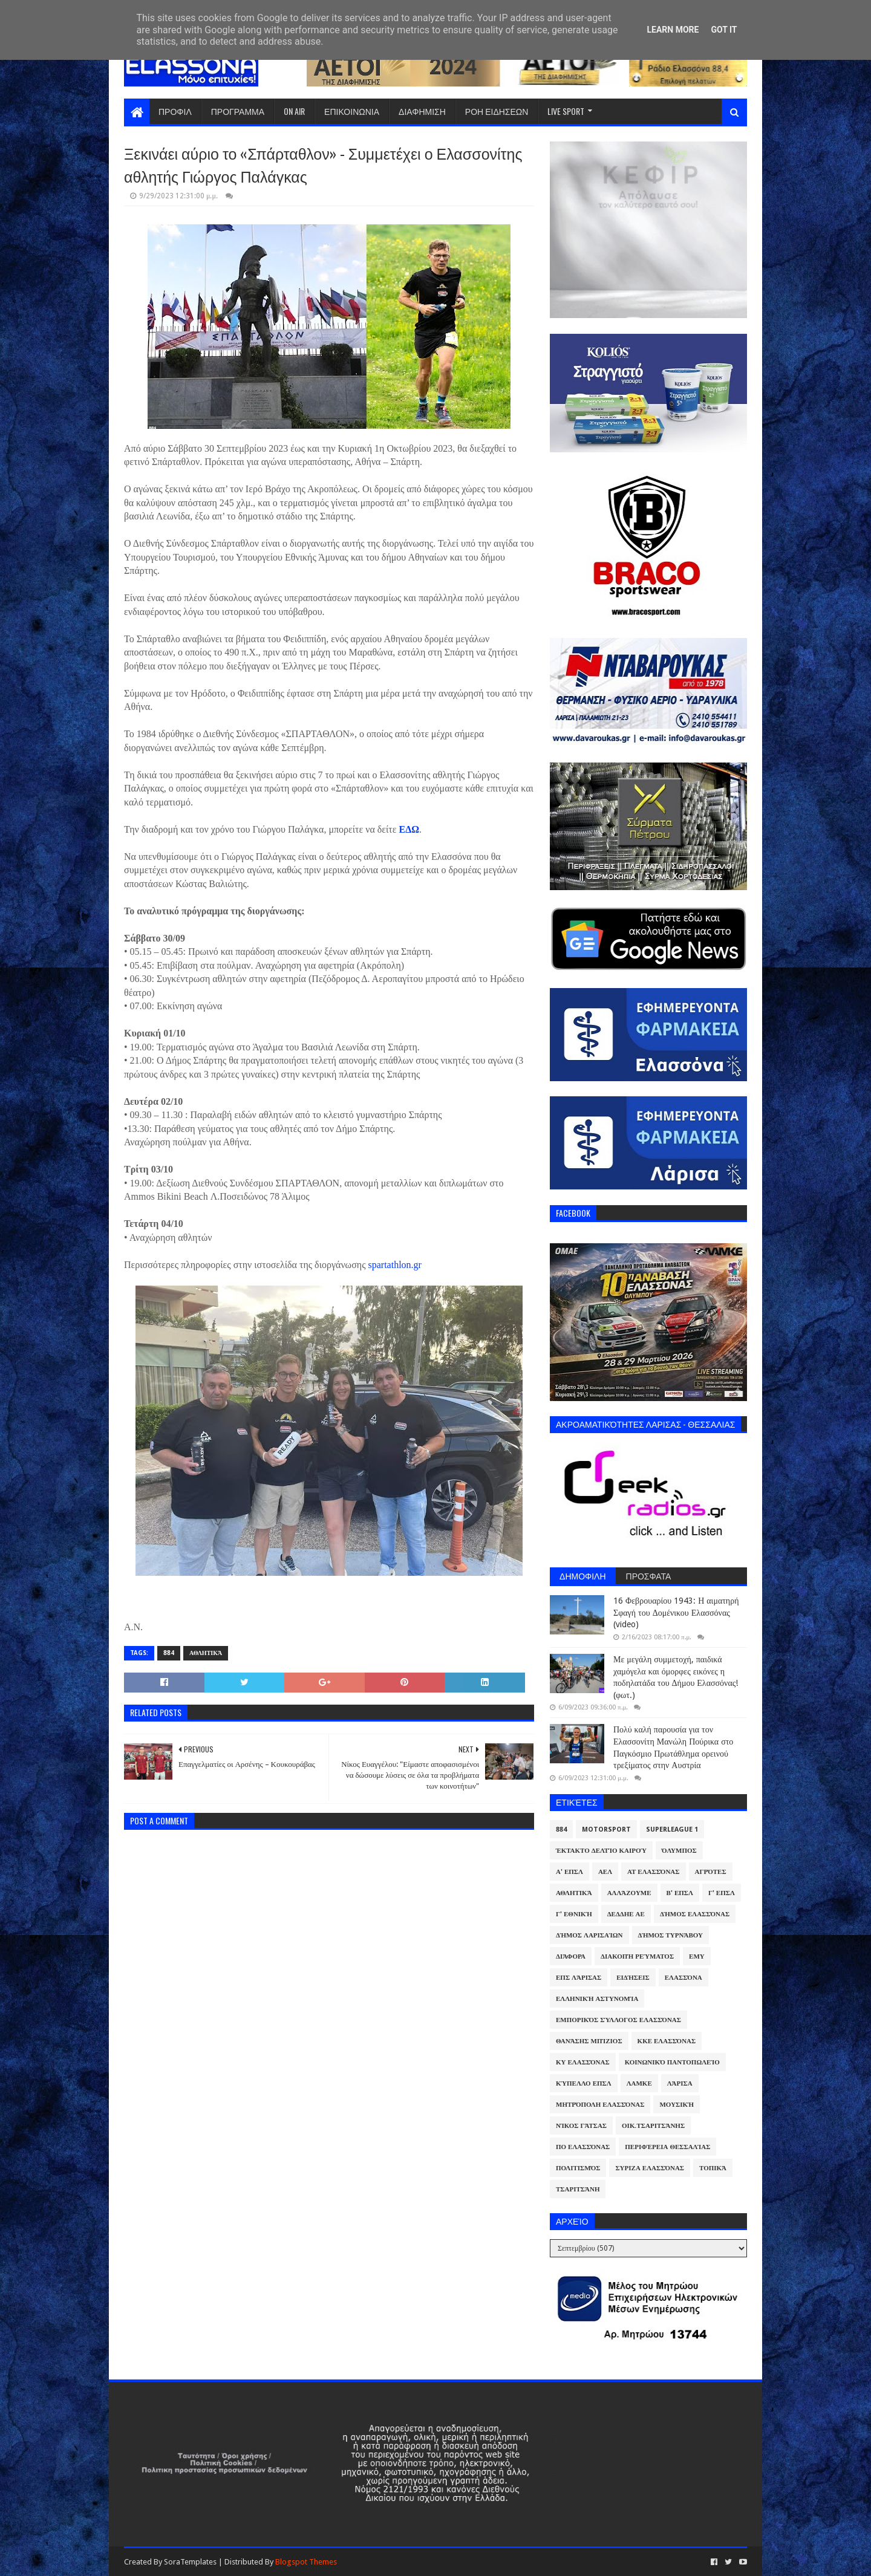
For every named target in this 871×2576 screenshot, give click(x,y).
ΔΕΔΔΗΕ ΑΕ (626, 1914)
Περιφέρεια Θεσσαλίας (667, 2147)
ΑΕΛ (605, 1872)
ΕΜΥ (697, 1956)
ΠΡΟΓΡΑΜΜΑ (237, 111)
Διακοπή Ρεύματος (637, 1956)
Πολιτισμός (578, 2168)
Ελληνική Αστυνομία (597, 1999)
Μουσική (676, 2105)
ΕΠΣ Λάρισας (578, 1978)
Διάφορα (571, 1956)
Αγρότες (710, 1872)
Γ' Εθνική (574, 1914)
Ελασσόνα (683, 1978)
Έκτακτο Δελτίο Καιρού (601, 1851)
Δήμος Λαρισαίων (589, 1935)
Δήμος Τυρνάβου (670, 1935)
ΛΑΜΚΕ (639, 2083)
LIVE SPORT (565, 111)
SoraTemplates (190, 2561)
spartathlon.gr (393, 1265)
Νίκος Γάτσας (581, 2126)
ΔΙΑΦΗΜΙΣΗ (422, 111)
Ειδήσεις (633, 1978)
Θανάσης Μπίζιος (589, 2041)
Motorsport (606, 1829)
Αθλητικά (205, 1653)
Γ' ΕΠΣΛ (721, 1893)
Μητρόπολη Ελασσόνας (600, 2105)
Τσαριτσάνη (577, 2189)
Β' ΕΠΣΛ (680, 1893)
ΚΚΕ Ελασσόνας (667, 2041)
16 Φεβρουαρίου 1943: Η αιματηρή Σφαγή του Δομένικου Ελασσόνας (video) (676, 1612)
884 (168, 1653)
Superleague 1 (672, 1829)
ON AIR (294, 111)
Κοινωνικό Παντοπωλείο (672, 2062)
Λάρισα (680, 2083)
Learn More (673, 29)
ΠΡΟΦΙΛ (175, 111)
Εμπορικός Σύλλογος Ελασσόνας (618, 2020)
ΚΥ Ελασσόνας (583, 2062)
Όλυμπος (679, 1851)
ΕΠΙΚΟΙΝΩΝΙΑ (351, 111)
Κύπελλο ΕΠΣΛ (584, 2083)
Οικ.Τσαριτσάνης (653, 2126)
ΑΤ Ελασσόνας (653, 1872)
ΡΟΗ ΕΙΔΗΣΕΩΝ (497, 111)
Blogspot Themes (306, 2561)
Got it (724, 29)
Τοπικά (712, 2168)
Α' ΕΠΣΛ (569, 1872)
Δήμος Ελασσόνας (694, 1914)
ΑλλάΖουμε (629, 1893)
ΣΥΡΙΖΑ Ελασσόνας (649, 2168)
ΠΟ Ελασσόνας (583, 2147)
